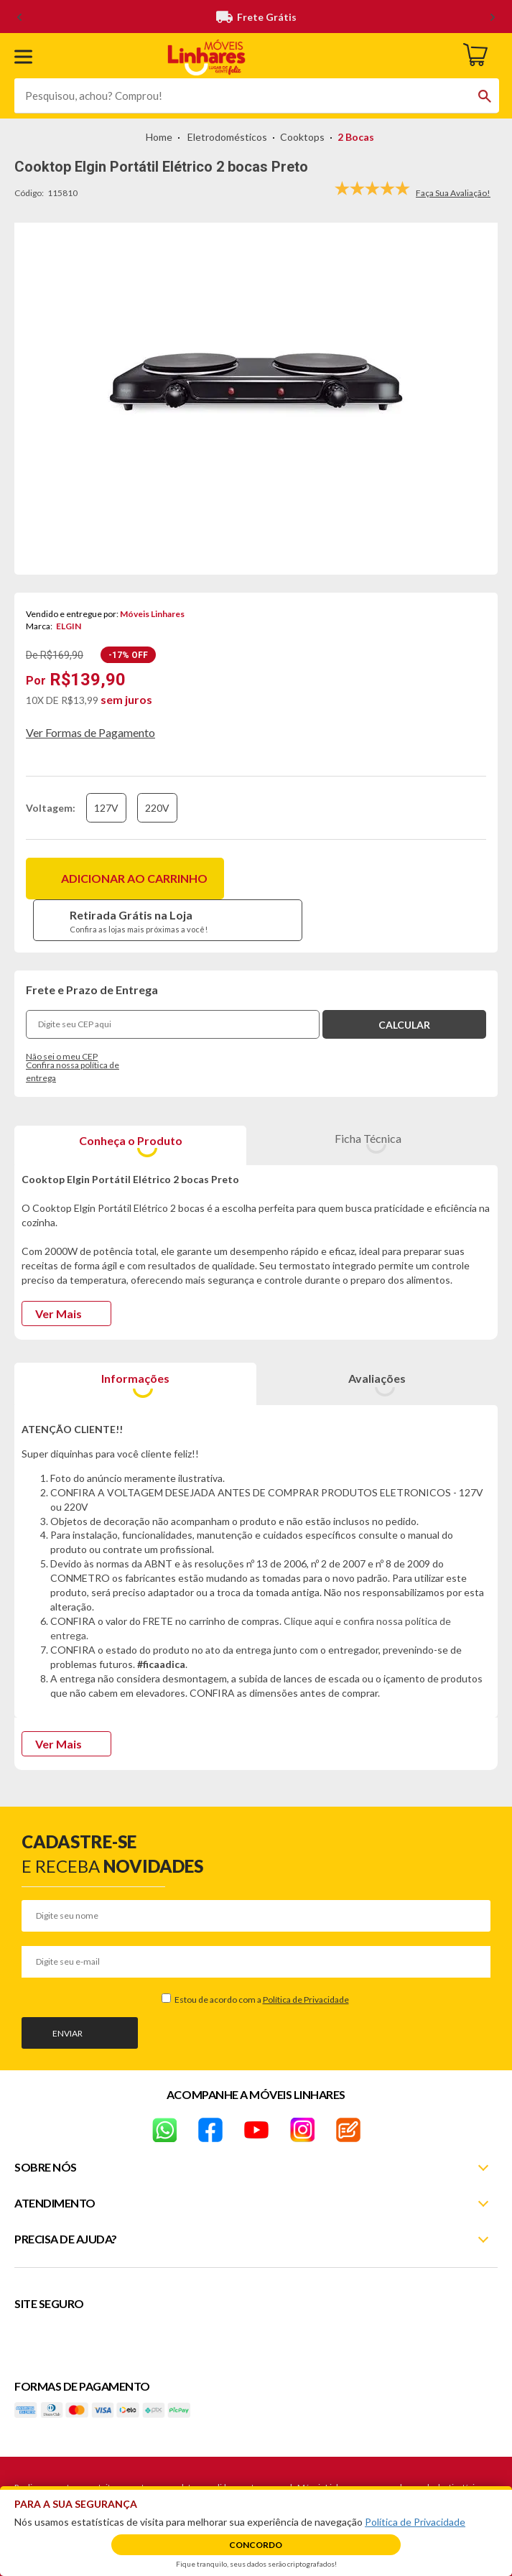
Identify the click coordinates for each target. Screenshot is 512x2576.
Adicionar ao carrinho (134, 878)
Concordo (255, 2544)
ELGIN (68, 626)
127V (106, 808)
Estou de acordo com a (261, 1999)
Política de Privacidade (306, 1999)
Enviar (67, 2033)
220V (157, 808)
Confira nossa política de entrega (72, 1072)
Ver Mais (58, 1313)
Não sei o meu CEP (62, 1056)
